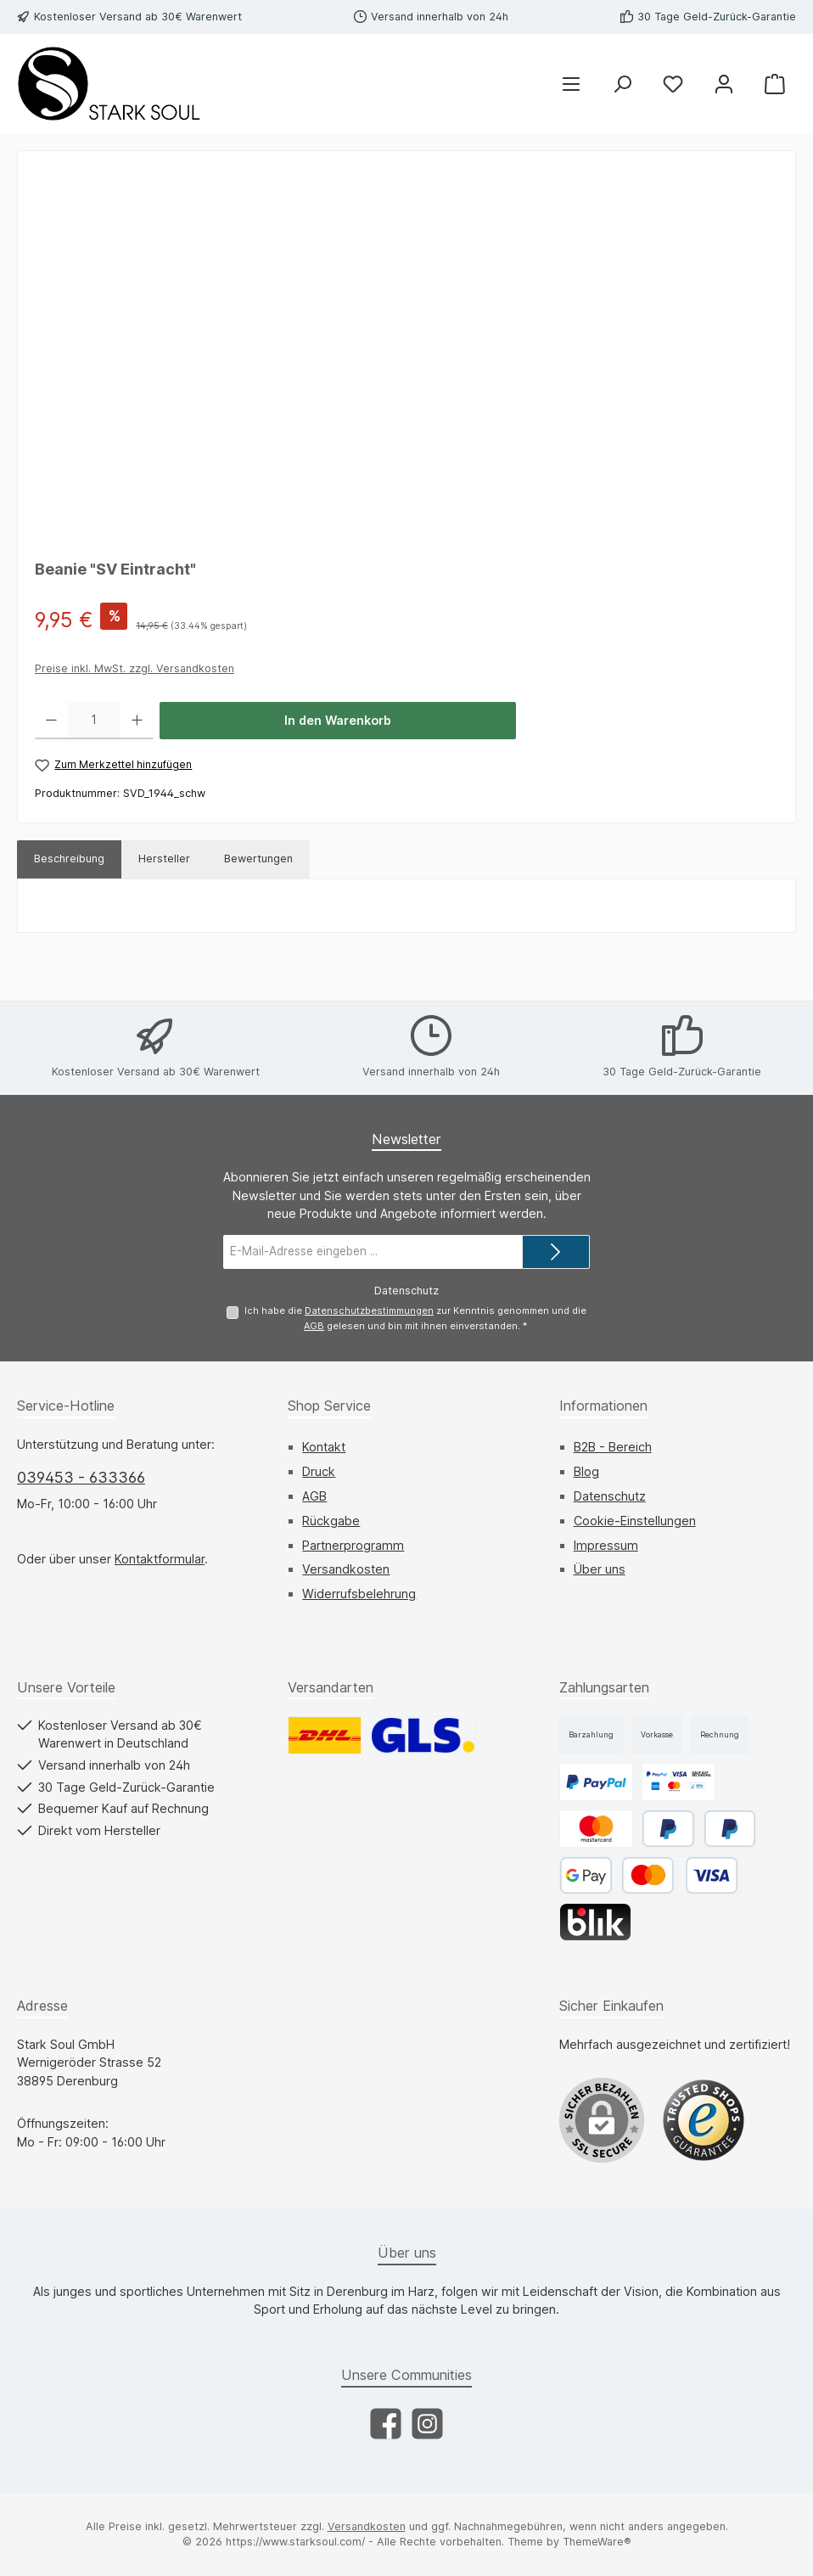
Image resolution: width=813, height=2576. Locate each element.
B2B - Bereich (613, 1447)
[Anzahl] (94, 720)
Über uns (599, 1569)
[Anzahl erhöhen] (137, 720)
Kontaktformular (160, 1559)
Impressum (606, 1545)
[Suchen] (622, 83)
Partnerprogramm (353, 1545)
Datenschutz (610, 1496)
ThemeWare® (597, 2541)
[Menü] (571, 83)
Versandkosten (346, 1569)
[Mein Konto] (724, 83)
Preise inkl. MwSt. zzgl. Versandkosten (134, 668)
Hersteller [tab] (164, 858)
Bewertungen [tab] (258, 858)
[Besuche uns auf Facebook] (386, 2424)
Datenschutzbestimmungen (369, 1310)
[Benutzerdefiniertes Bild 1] (703, 2120)
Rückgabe (331, 1520)
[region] (406, 350)
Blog (586, 1471)
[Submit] (556, 1252)
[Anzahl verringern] (51, 720)
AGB (314, 1326)
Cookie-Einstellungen (635, 1520)
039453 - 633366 (81, 1477)
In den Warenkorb (337, 720)
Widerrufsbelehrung (359, 1593)
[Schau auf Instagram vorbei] (427, 2424)
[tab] (69, 859)
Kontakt (323, 1447)
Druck (318, 1471)
